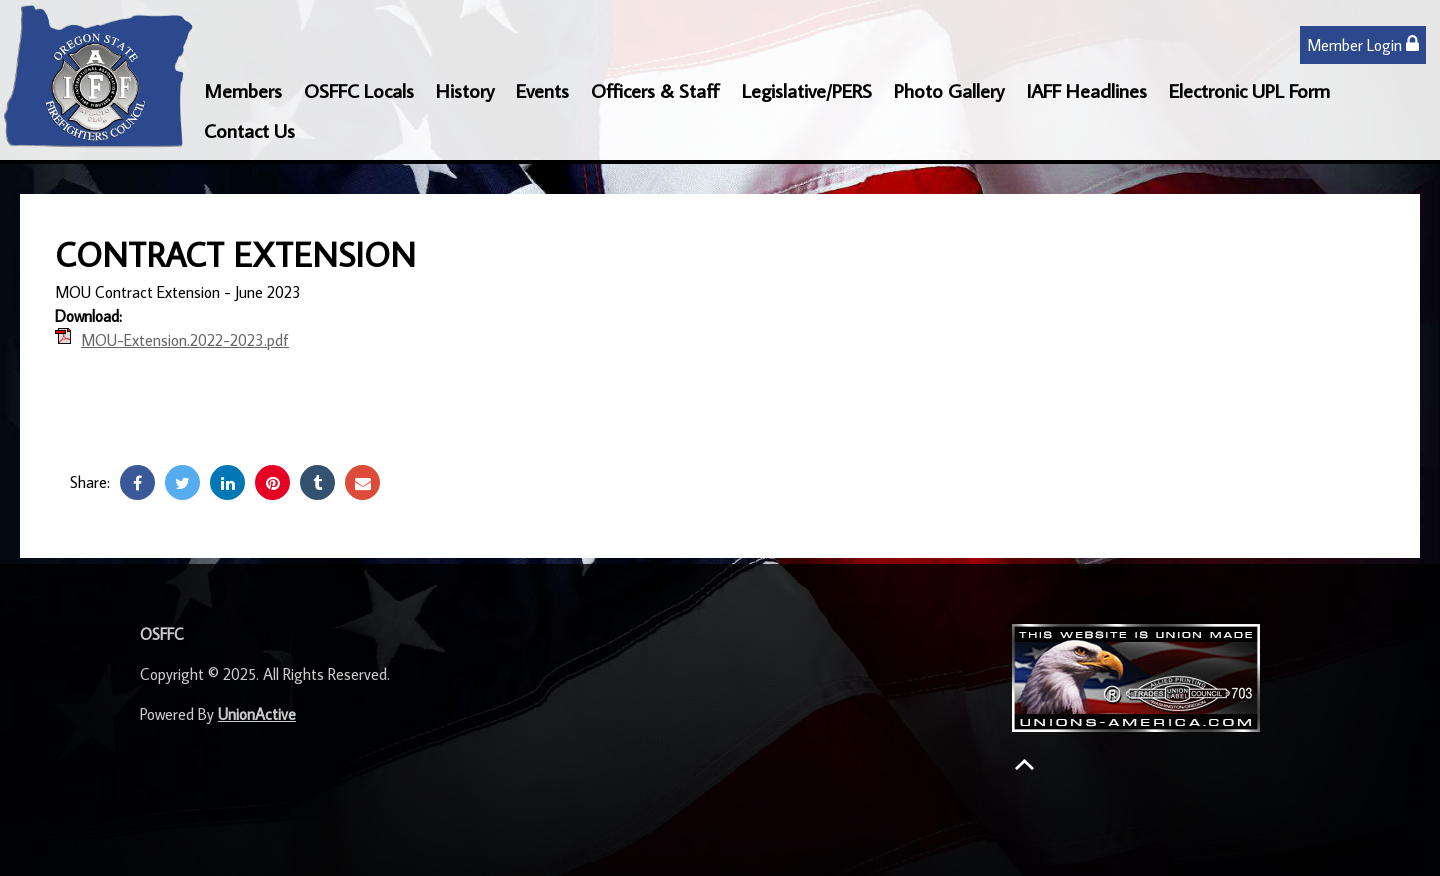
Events (542, 90)
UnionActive (257, 714)
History (465, 90)
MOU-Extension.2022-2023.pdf (185, 340)
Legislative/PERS (807, 90)
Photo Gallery (949, 90)
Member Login (1363, 44)
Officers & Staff (655, 90)
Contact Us (249, 130)
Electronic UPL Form (1249, 90)
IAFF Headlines (1086, 90)
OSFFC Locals (359, 90)
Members (243, 90)
